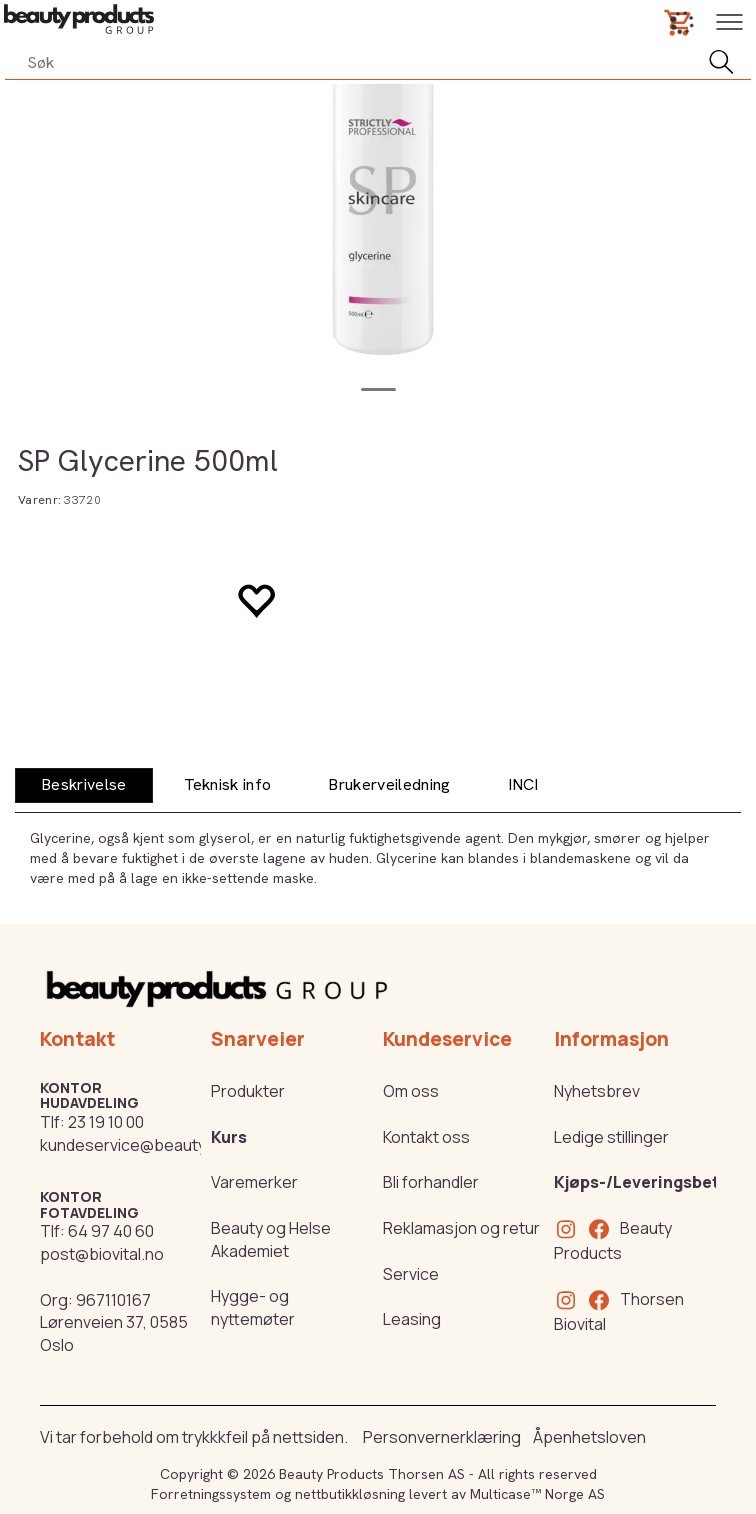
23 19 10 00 (106, 1122)
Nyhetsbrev (597, 1091)
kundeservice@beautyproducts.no (168, 1145)
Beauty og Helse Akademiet (271, 1239)
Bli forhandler (431, 1182)
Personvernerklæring (442, 1437)
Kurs (229, 1137)
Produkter (248, 1091)
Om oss (411, 1091)
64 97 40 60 (111, 1231)
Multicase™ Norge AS (537, 1494)
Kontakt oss (426, 1137)
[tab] (84, 785)
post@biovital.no (102, 1254)
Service (411, 1274)
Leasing (412, 1319)
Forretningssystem (211, 1494)
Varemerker (254, 1182)
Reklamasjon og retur (461, 1228)
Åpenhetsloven (589, 1437)
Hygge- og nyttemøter (253, 1307)
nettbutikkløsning (350, 1494)
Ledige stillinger (611, 1137)
